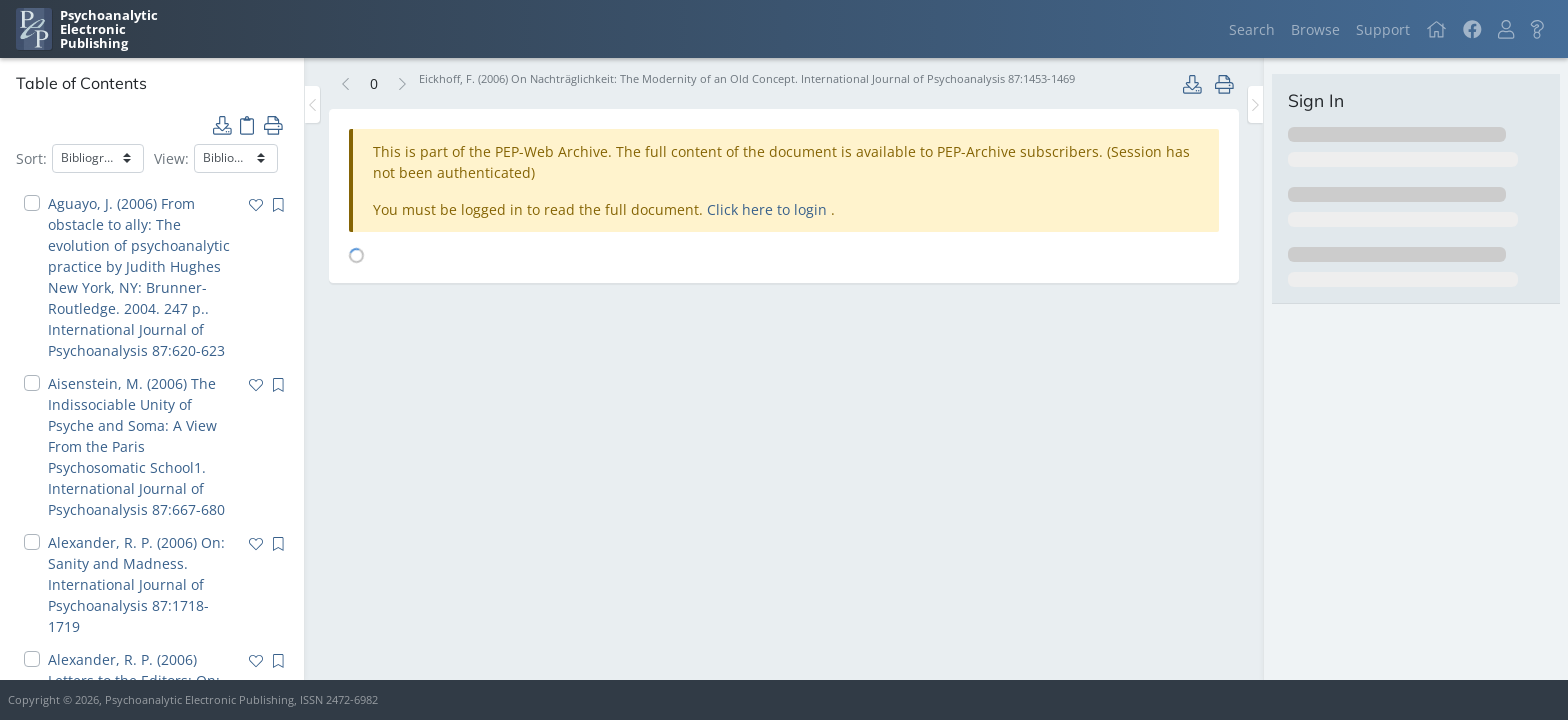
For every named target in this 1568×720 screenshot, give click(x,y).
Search (1252, 29)
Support (1383, 29)
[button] (1506, 29)
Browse (1315, 29)
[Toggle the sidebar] (312, 104)
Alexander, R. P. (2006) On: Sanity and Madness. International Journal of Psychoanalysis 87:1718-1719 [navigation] (136, 584)
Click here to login (769, 209)
